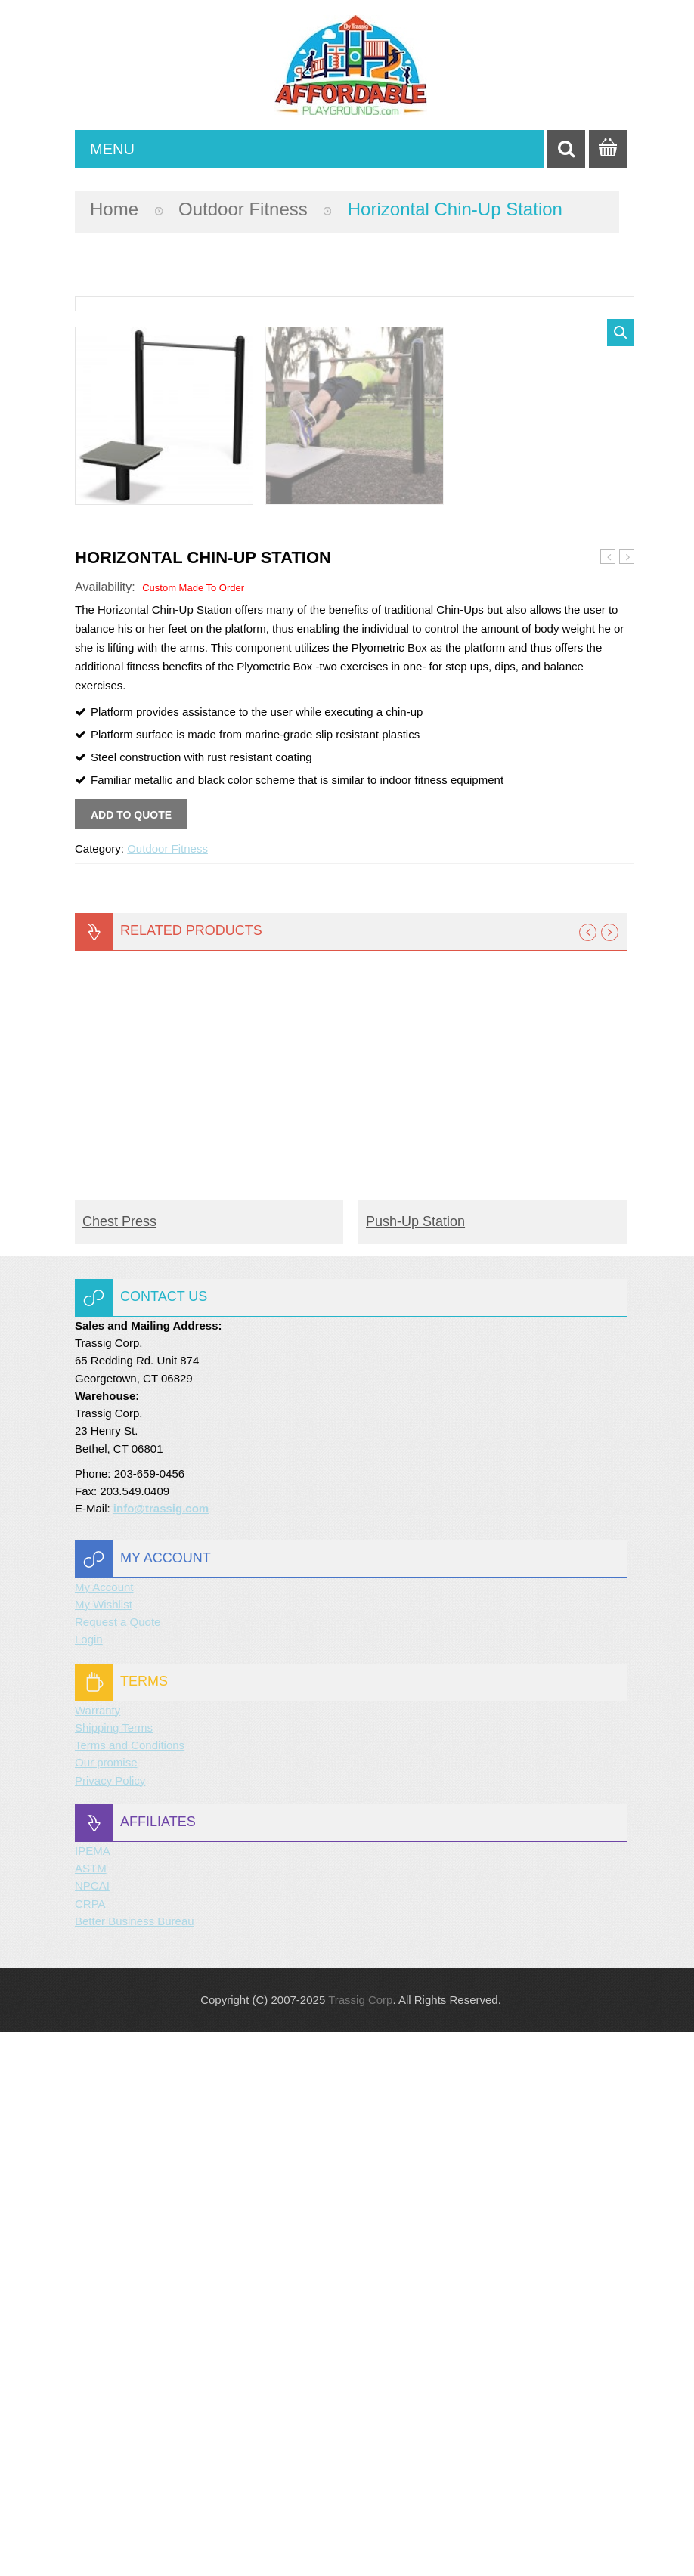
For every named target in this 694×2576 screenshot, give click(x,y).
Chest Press (119, 1765)
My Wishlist (103, 2148)
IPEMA (92, 2395)
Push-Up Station (608, 1101)
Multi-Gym (627, 1101)
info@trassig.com (161, 2052)
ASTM (91, 2412)
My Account (104, 2131)
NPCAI (92, 2429)
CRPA (90, 2447)
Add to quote (131, 1359)
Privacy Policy (110, 2324)
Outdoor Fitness (243, 209)
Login (89, 2183)
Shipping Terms (114, 2271)
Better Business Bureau (134, 2465)
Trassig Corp (360, 2543)
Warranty (97, 2254)
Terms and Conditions (129, 2289)
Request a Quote (117, 2166)
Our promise (106, 2306)
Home (114, 209)
